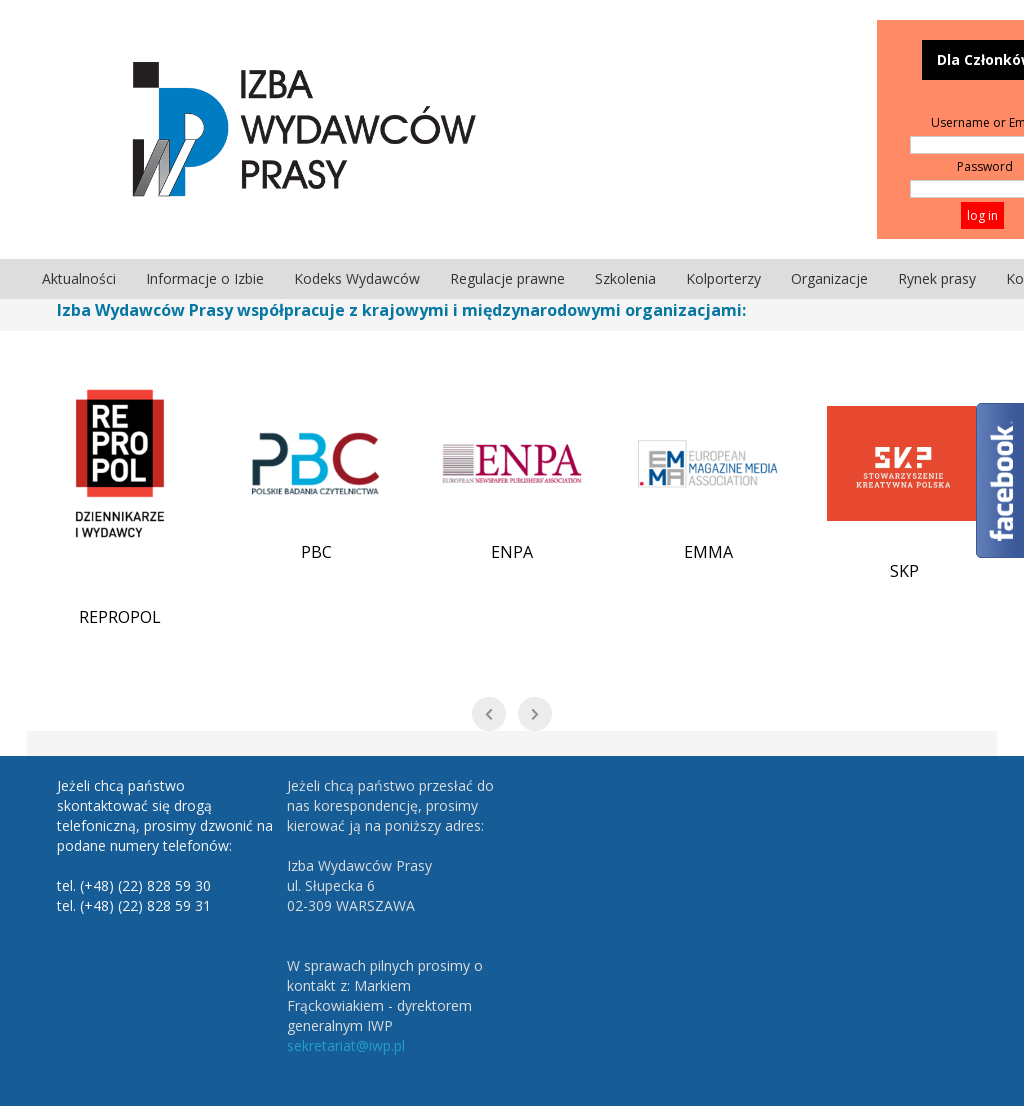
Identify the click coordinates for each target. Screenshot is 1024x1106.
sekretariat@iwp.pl (346, 1045)
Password (985, 166)
